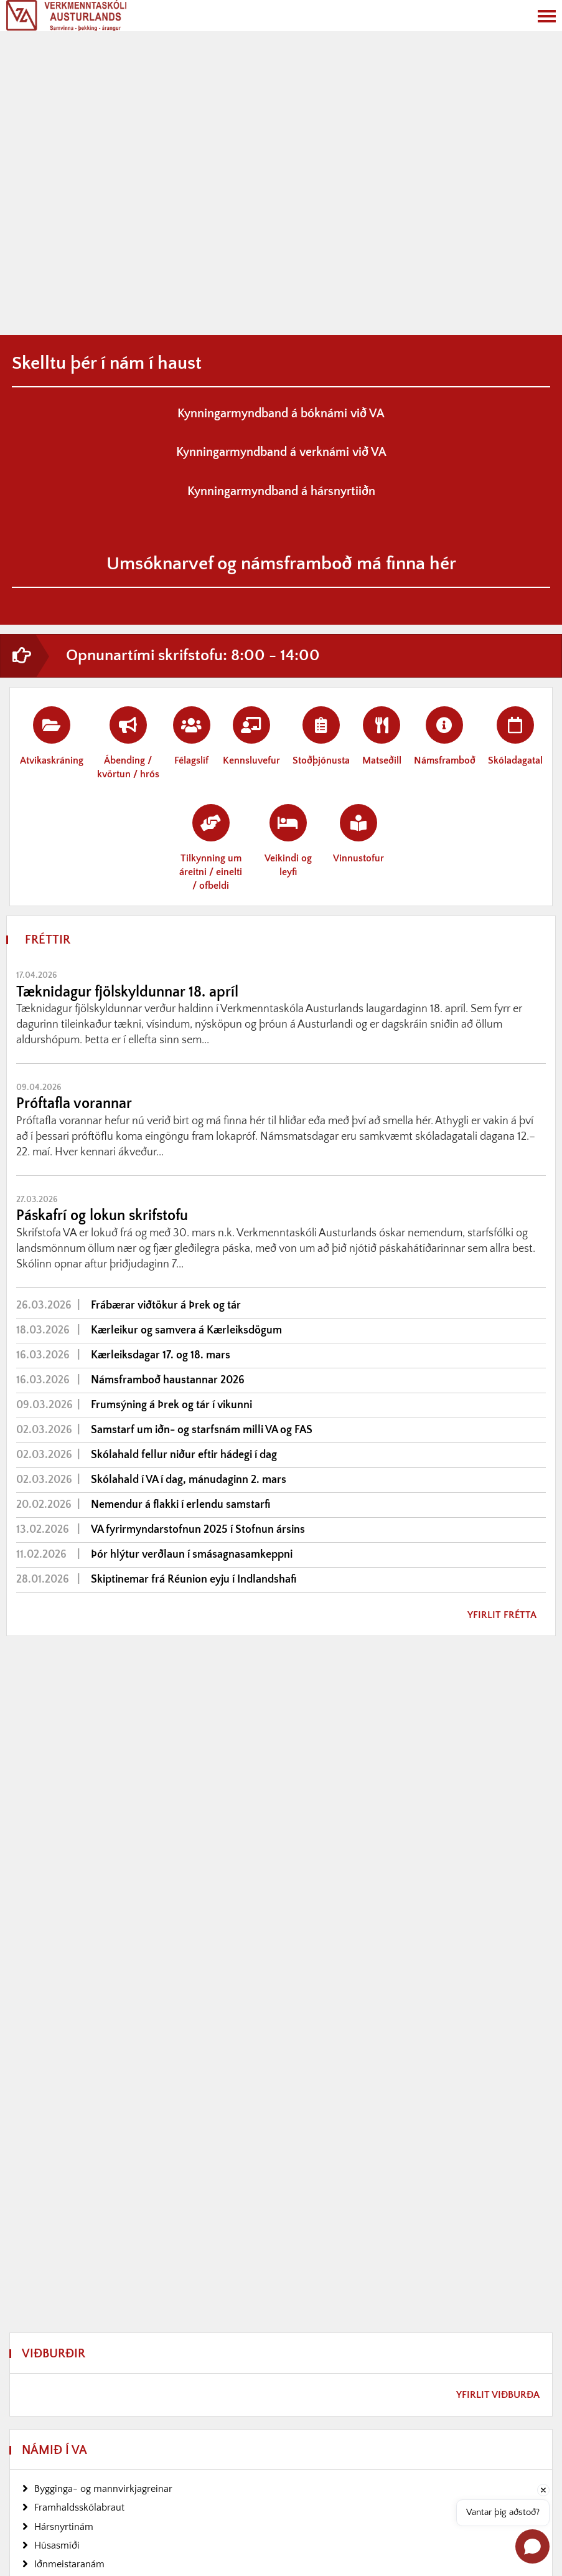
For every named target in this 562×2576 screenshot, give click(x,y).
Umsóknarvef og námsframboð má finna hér (281, 564)
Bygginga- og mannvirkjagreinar (103, 2488)
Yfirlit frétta (501, 1615)
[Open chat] (532, 2546)
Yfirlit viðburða (498, 2394)
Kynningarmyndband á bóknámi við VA (281, 413)
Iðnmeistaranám (69, 2564)
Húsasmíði (57, 2545)
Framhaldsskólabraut (79, 2507)
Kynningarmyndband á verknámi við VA (281, 452)
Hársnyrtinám (63, 2526)
